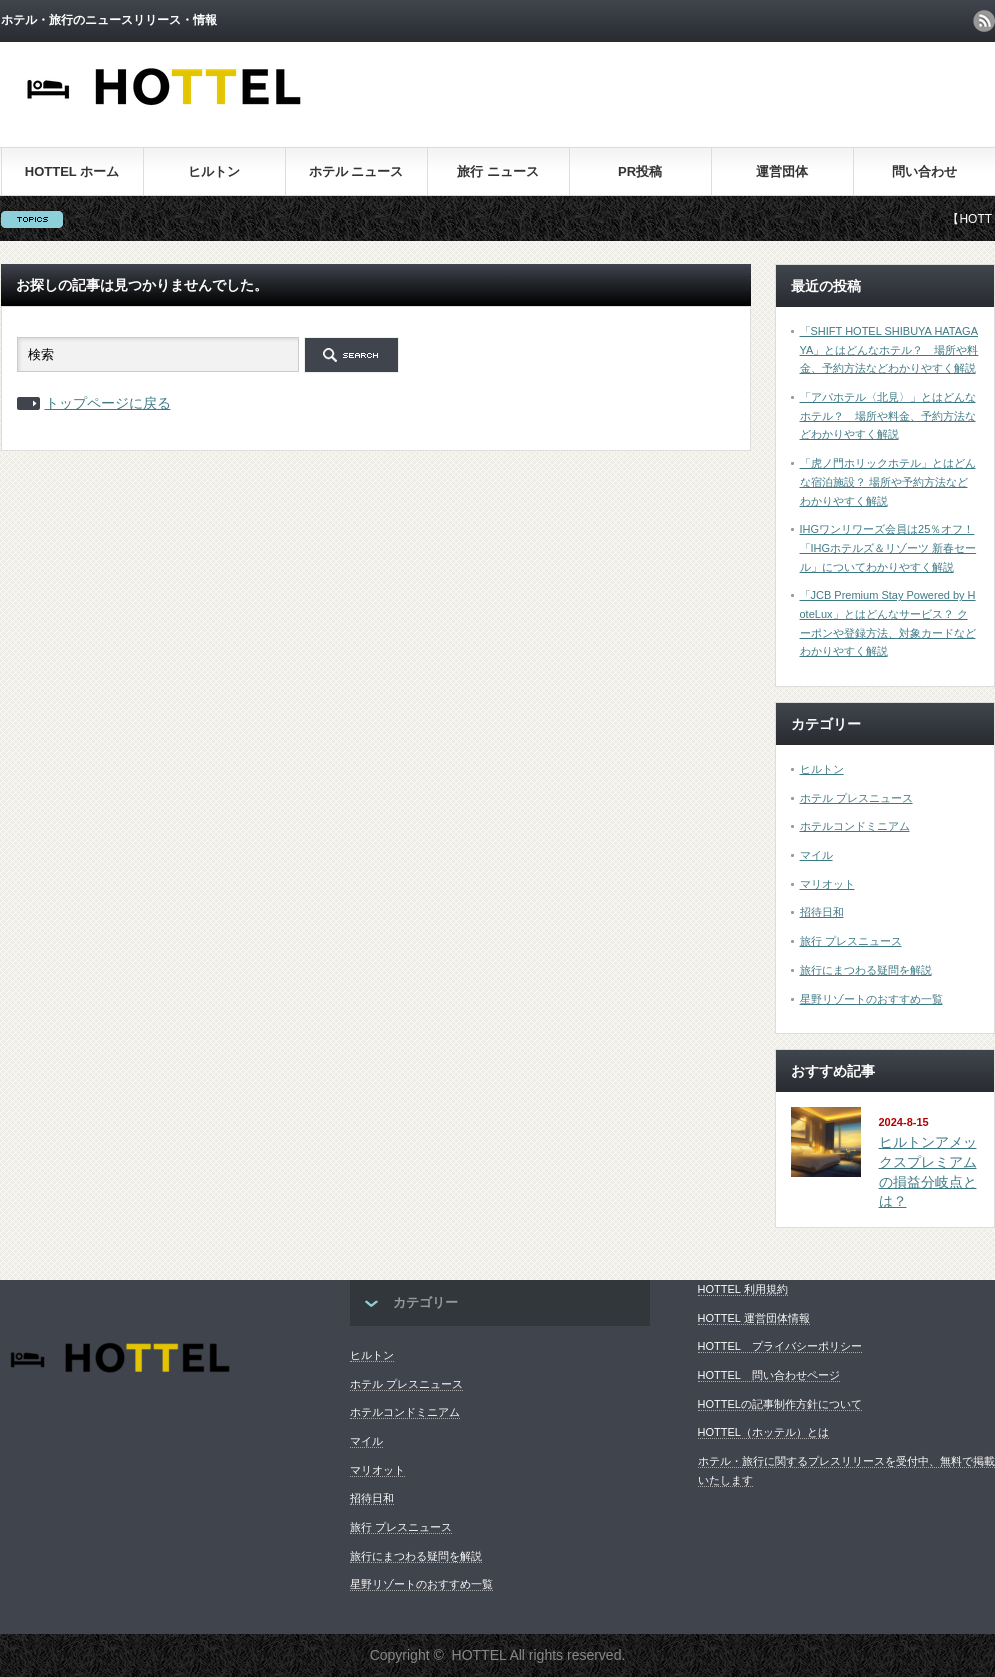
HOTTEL (479, 1655)
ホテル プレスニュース (856, 798)
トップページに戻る (108, 403)
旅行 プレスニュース (851, 941)
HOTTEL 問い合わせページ (769, 1375)
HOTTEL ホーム (72, 171)
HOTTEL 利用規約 (743, 1289)
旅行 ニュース (498, 171)
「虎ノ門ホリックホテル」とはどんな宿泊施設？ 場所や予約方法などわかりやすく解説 (888, 481)
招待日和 (822, 912)
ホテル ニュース (356, 171)
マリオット (827, 884)
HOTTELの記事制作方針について (780, 1404)
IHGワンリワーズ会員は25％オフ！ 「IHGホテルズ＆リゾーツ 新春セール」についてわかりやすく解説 (888, 547)
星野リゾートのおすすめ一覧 (871, 999)
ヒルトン (214, 171)
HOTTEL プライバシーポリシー (780, 1346)
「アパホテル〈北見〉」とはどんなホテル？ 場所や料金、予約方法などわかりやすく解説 (888, 415)
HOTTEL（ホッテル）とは (763, 1432)
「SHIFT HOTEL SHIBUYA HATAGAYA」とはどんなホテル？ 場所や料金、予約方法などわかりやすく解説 (889, 349)
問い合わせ (924, 171)
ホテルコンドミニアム (855, 826)
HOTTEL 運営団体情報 (754, 1318)
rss (984, 21)
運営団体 (782, 171)
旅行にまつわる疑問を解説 (866, 970)
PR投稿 (640, 171)
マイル (816, 855)
